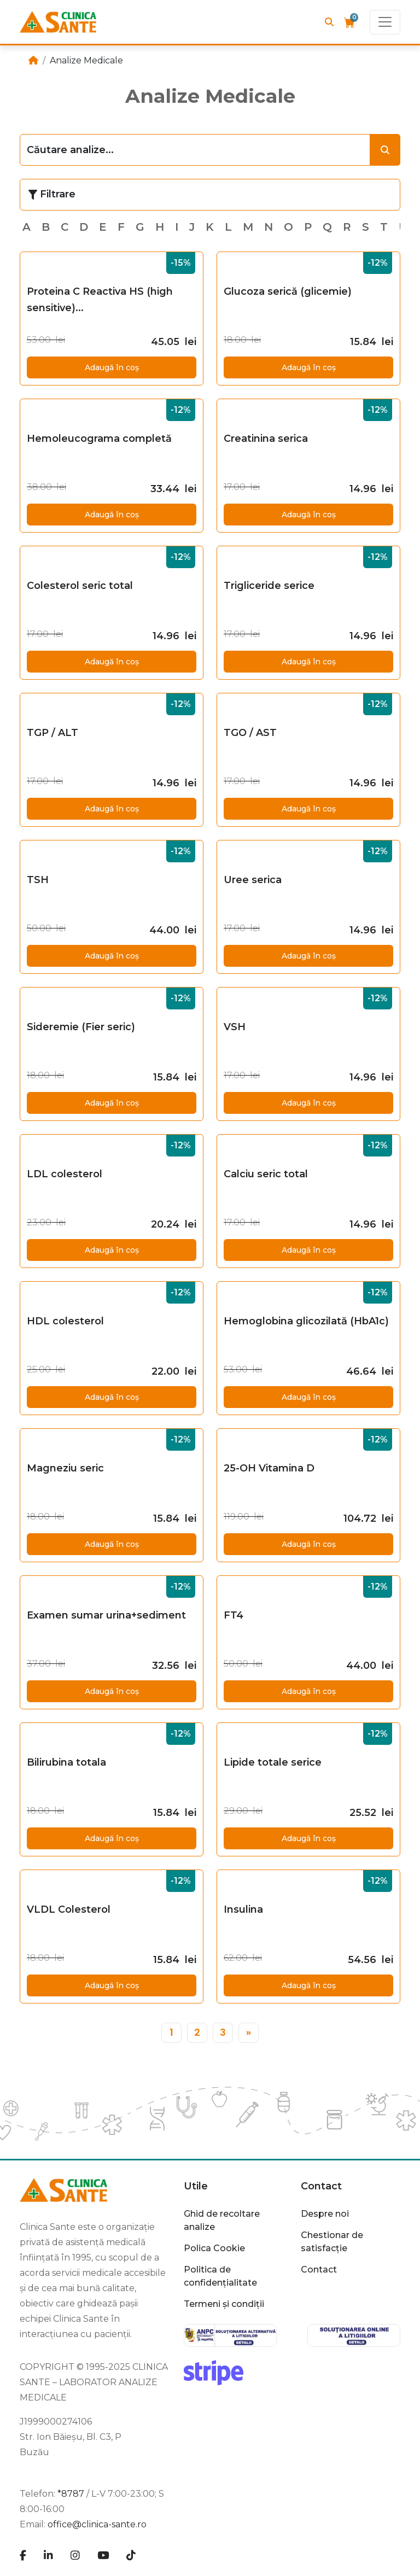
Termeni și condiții (224, 2304)
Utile (196, 2186)
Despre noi (325, 2214)
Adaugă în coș (112, 367)
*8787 (70, 2494)
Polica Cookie (214, 2248)
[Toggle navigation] (385, 22)
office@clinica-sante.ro (97, 2524)
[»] (248, 2033)
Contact (321, 2186)
